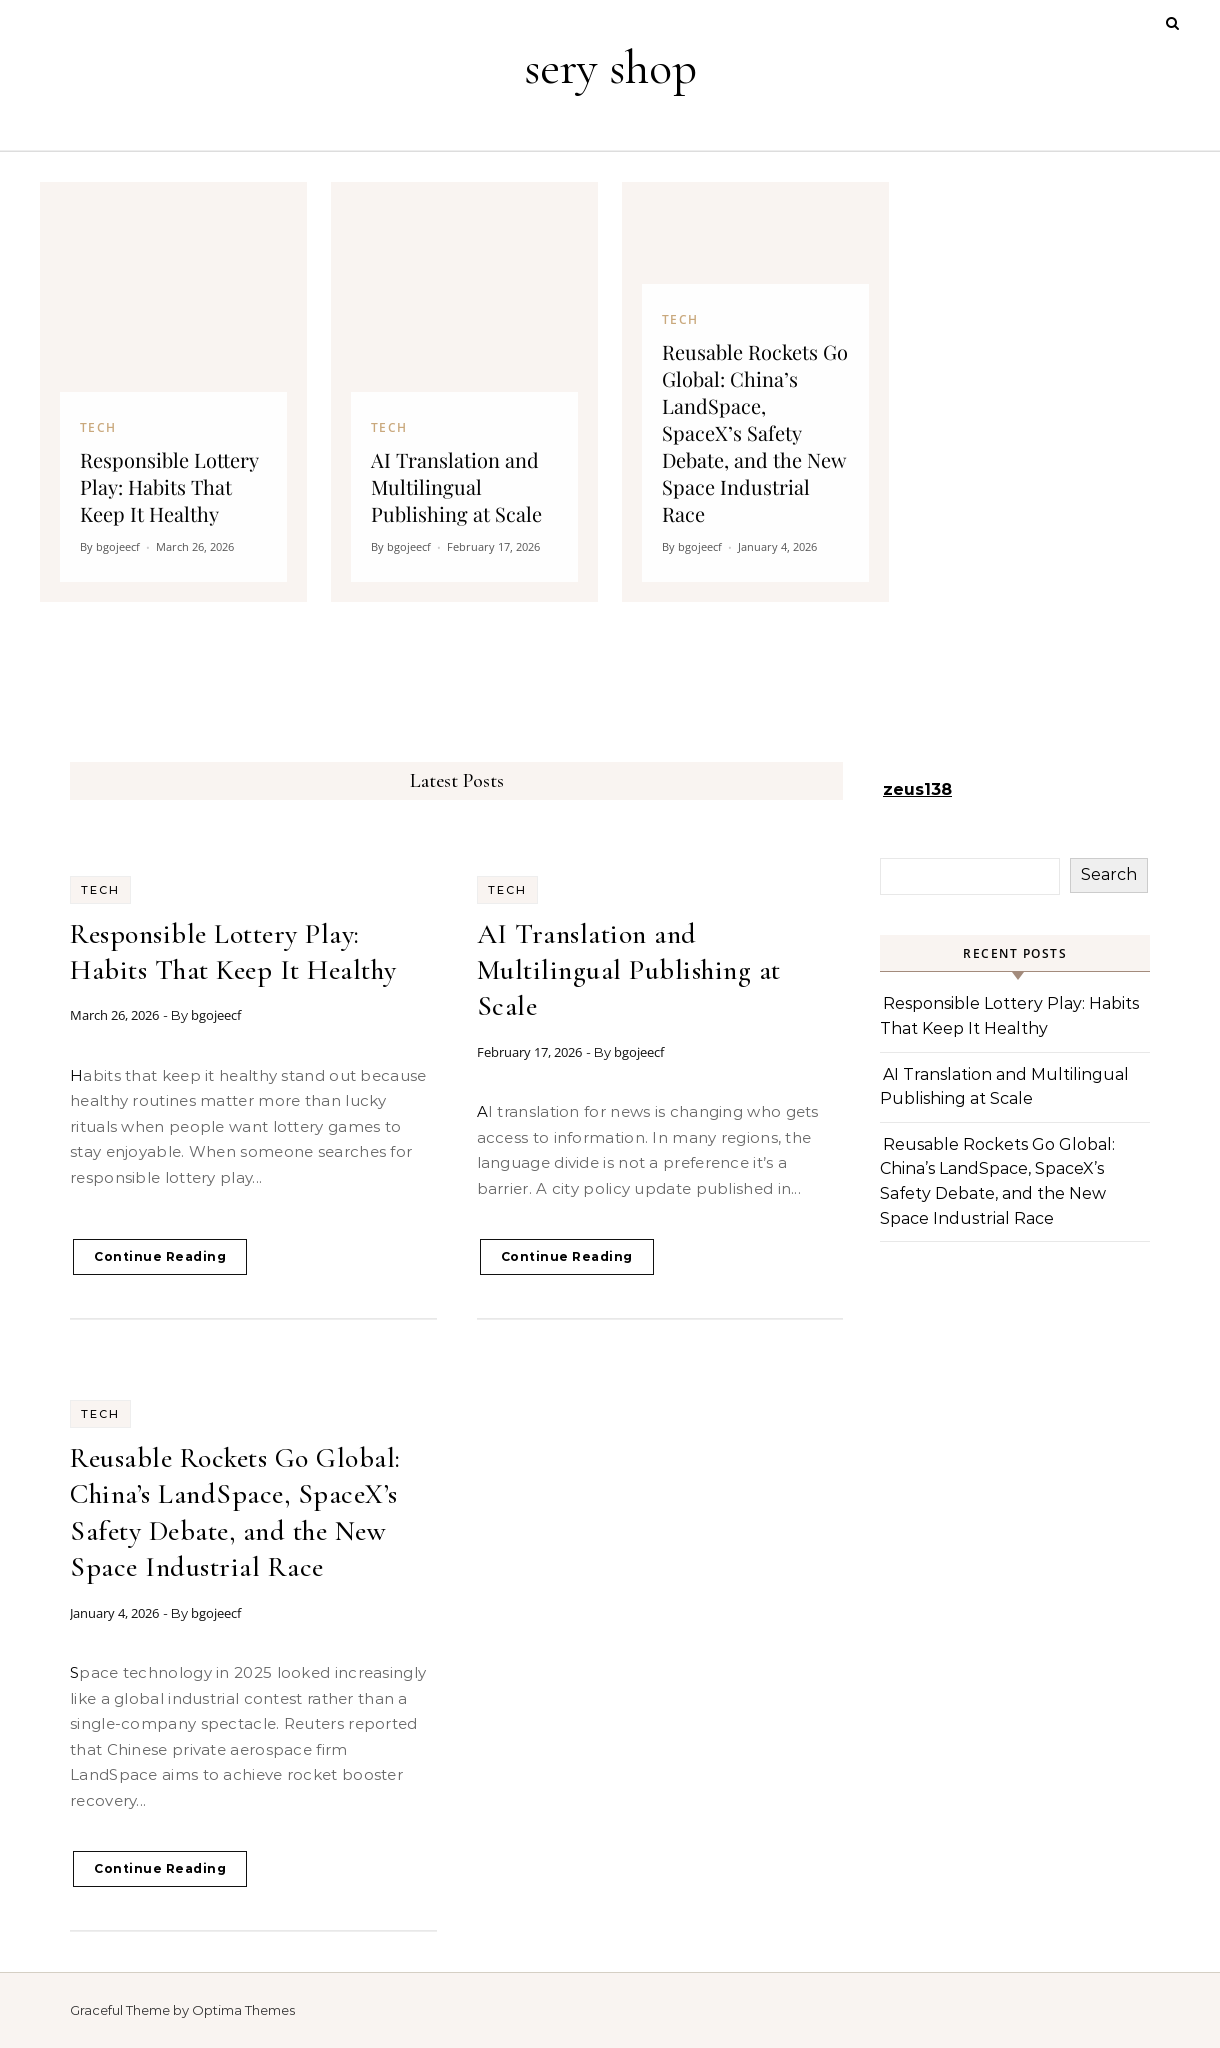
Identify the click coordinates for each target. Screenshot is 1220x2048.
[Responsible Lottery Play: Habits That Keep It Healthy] (173, 392)
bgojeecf (216, 1015)
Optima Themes (243, 2010)
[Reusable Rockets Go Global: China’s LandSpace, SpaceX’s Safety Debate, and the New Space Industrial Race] (755, 392)
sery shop (610, 68)
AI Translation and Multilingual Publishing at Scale (629, 970)
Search (1109, 874)
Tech (100, 890)
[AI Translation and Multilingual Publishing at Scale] (464, 392)
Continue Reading (160, 1256)
